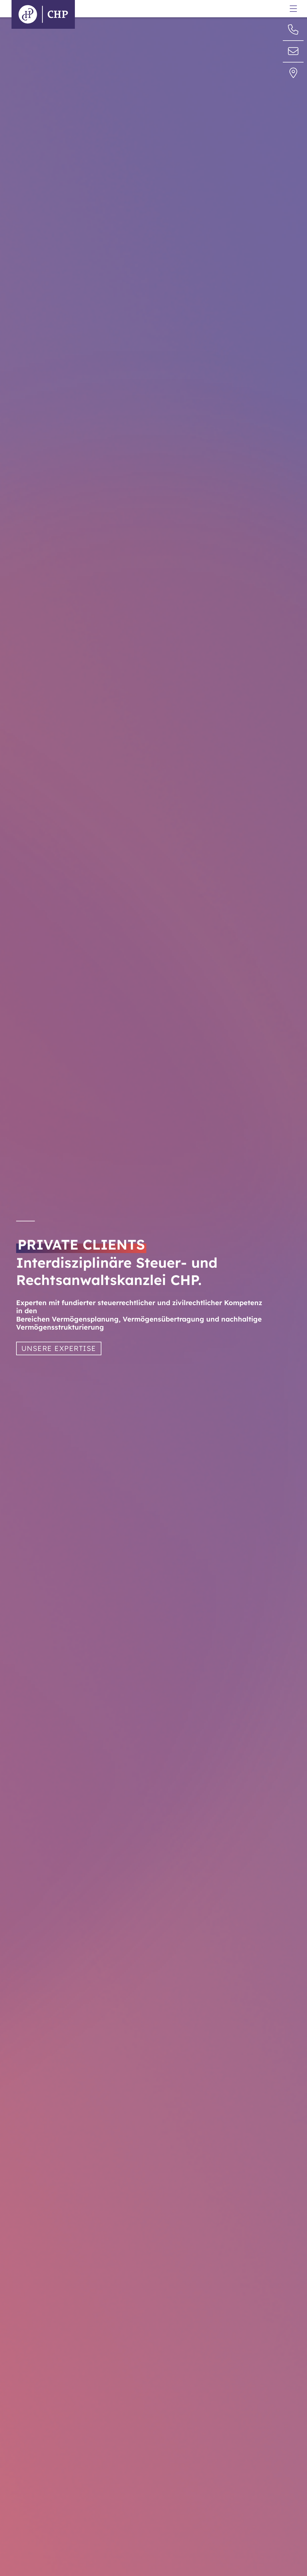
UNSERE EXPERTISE (58, 1348)
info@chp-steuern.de (143, 13)
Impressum (215, 10)
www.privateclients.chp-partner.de (158, 20)
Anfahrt (211, 29)
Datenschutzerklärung (226, 3)
